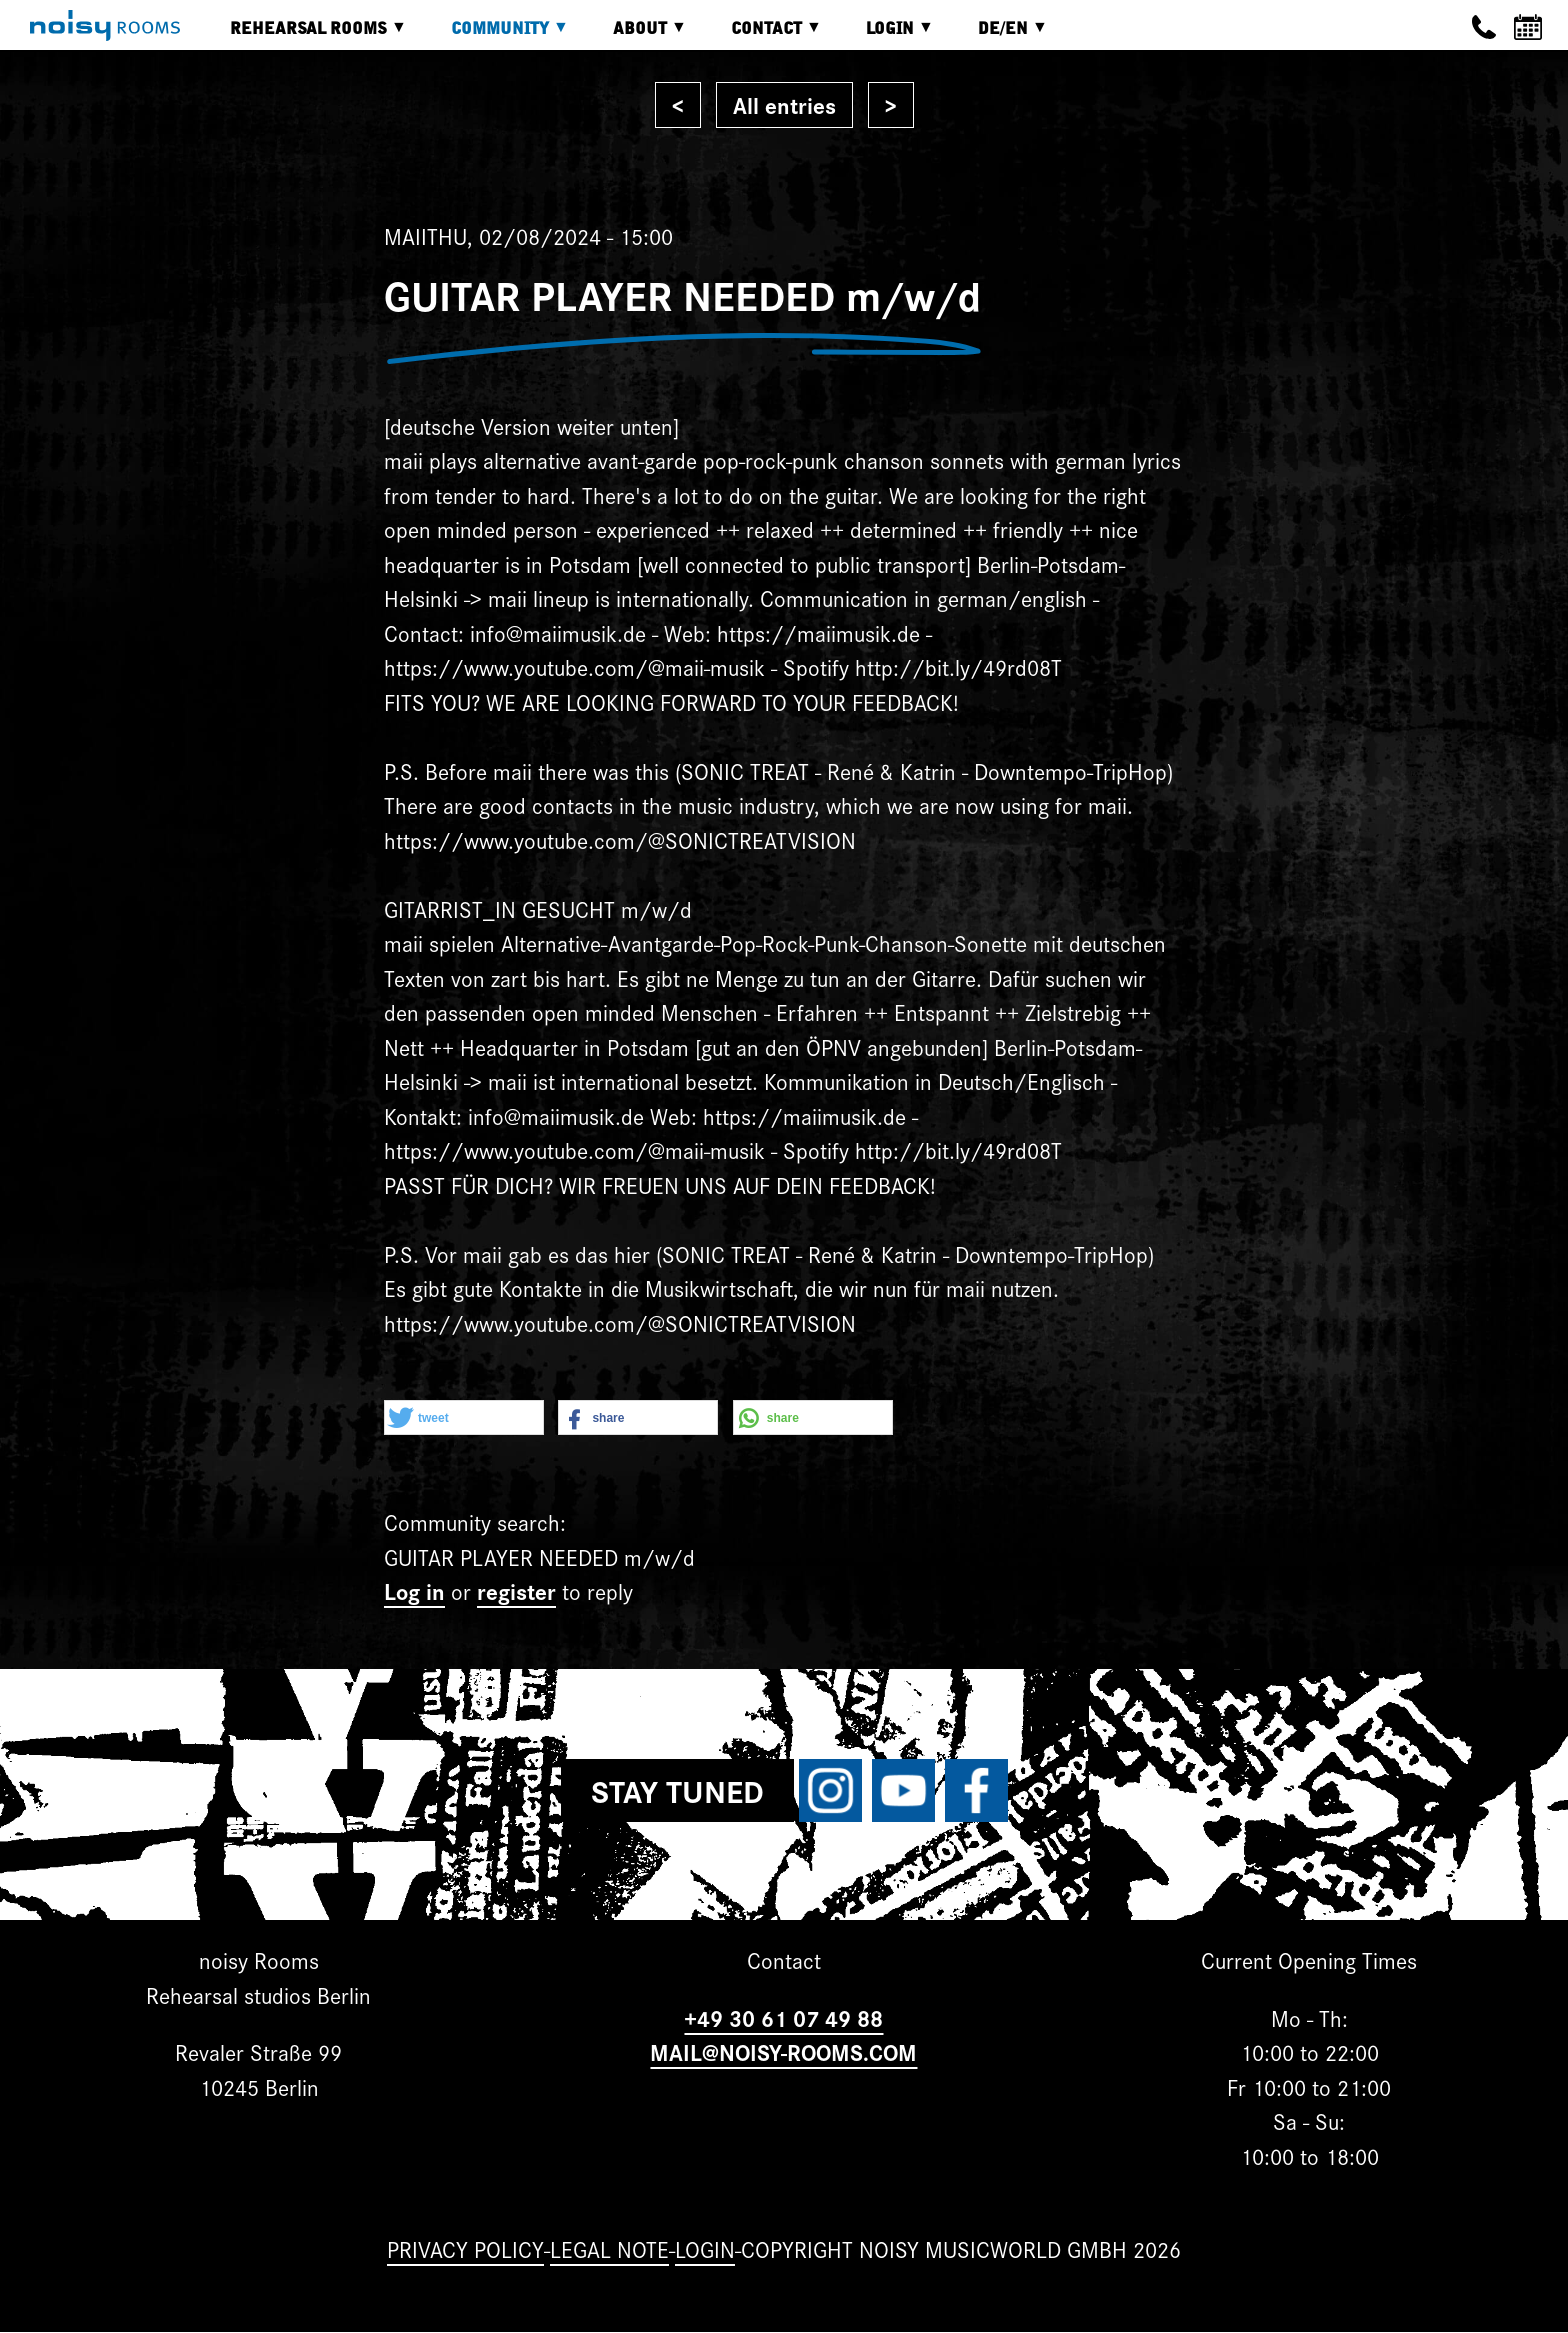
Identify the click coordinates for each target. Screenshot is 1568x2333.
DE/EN (998, 35)
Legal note (609, 2248)
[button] (464, 1418)
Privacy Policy (465, 2248)
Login (885, 35)
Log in (414, 1590)
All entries (784, 104)
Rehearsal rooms (303, 35)
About (635, 35)
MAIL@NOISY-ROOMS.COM (783, 2051)
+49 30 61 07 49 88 (783, 2017)
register (516, 1590)
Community (495, 35)
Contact (761, 35)
